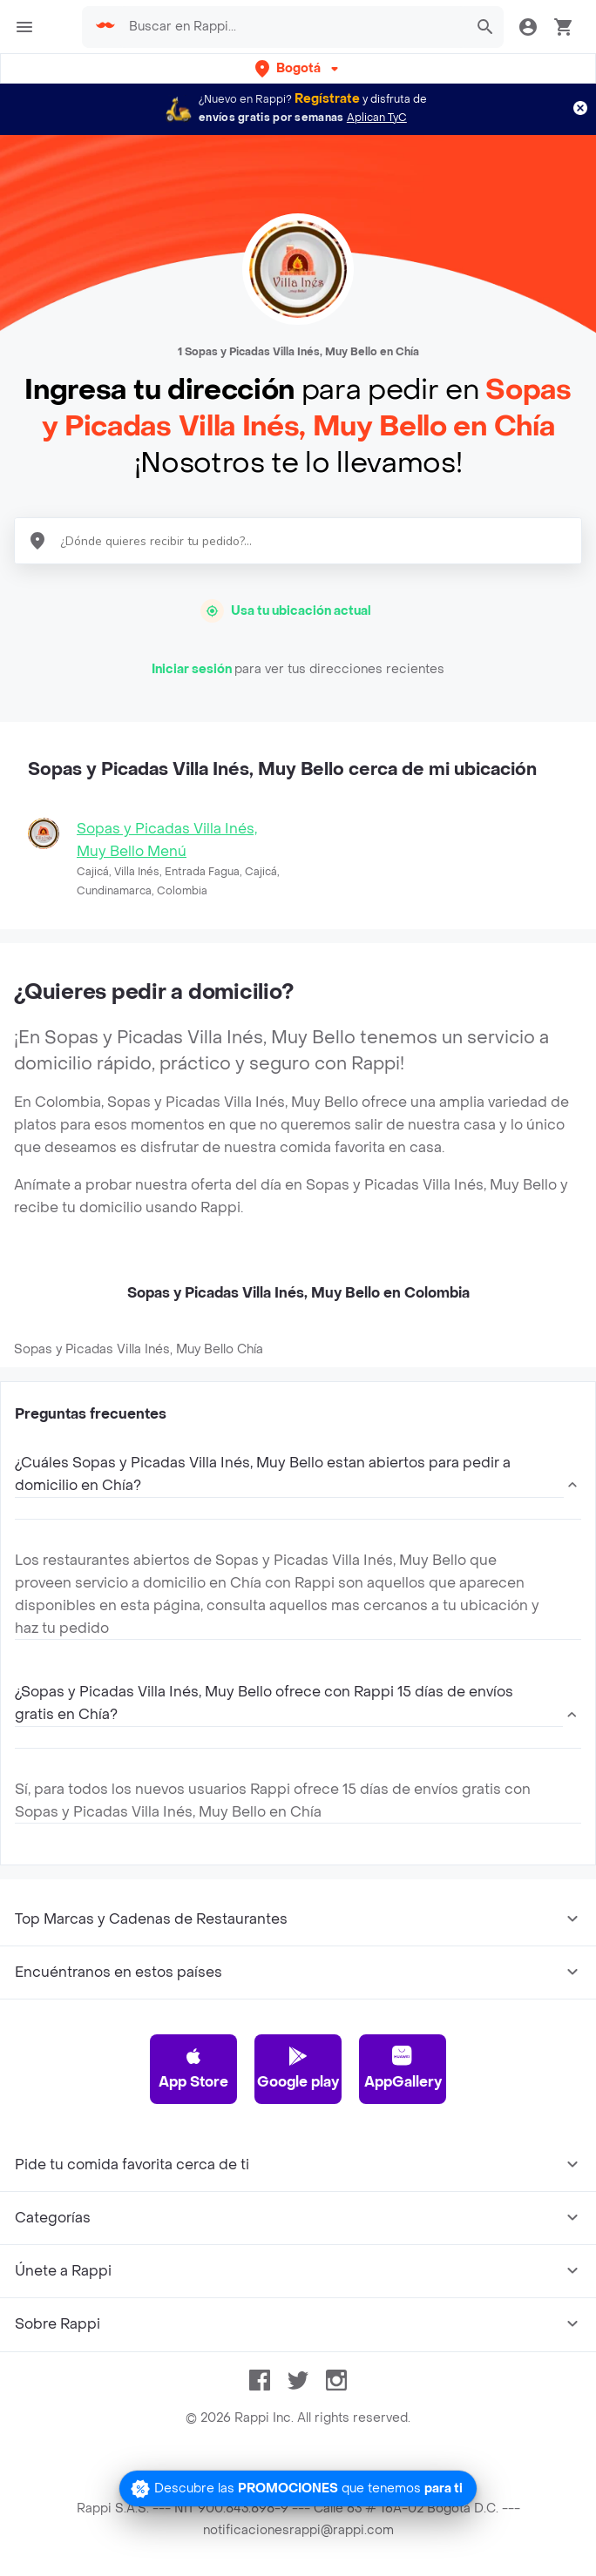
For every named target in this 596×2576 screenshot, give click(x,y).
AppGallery (403, 2068)
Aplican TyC (377, 118)
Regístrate (327, 99)
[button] (298, 68)
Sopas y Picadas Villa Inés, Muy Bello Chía (138, 1349)
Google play (298, 2068)
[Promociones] (298, 2488)
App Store (193, 2068)
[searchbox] (293, 27)
